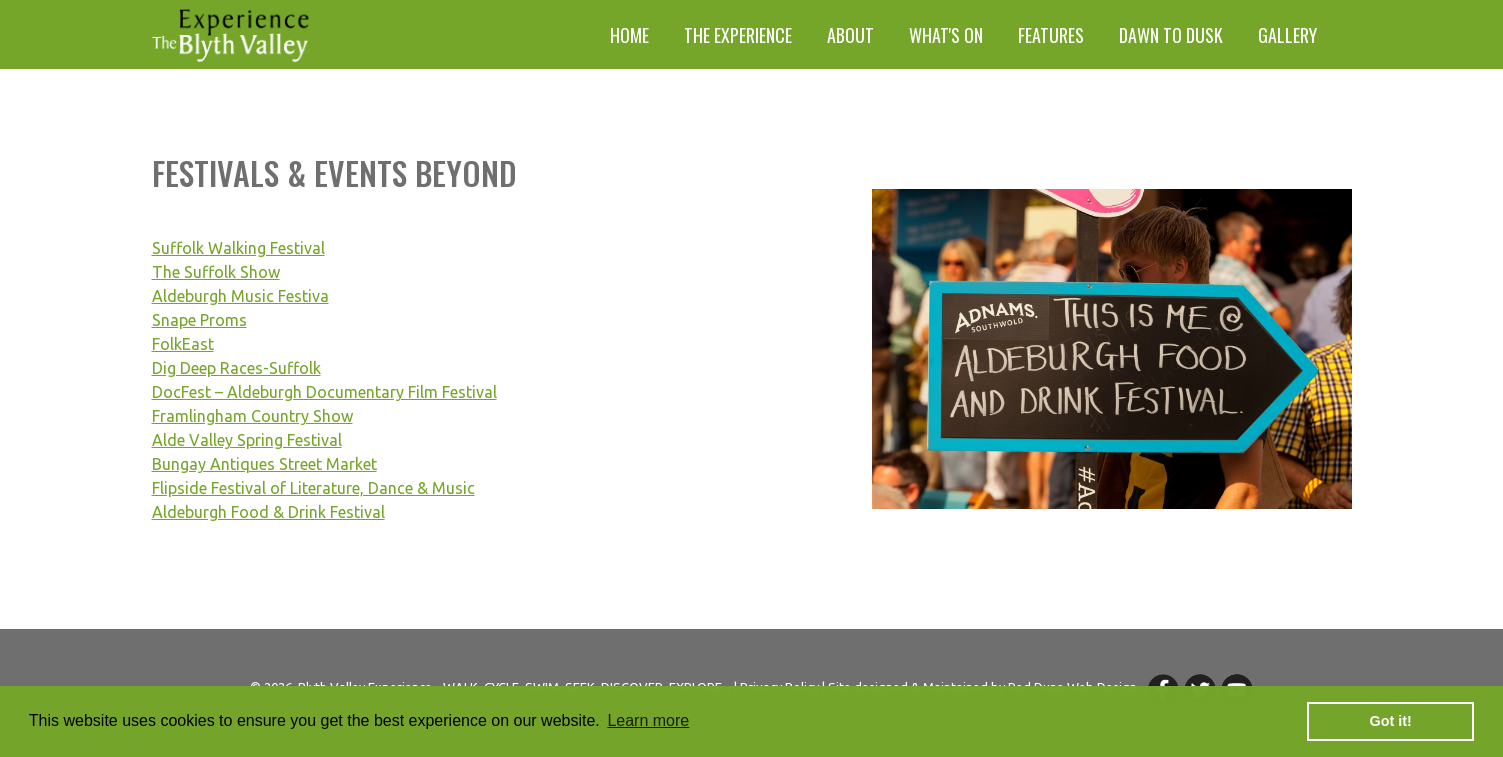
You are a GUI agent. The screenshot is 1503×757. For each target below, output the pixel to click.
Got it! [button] (1391, 721)
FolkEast (183, 344)
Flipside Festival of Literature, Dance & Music (313, 488)
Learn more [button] (648, 720)
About (850, 35)
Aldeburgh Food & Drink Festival (268, 512)
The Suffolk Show (216, 272)
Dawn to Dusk (1171, 35)
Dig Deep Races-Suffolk (236, 368)
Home (629, 35)
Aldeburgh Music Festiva (240, 296)
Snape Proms (199, 320)
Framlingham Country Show (252, 416)
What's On (946, 35)
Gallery (1287, 35)
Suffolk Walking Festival (238, 248)
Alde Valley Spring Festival (247, 440)
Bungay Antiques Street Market (264, 464)
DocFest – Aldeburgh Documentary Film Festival (324, 392)
